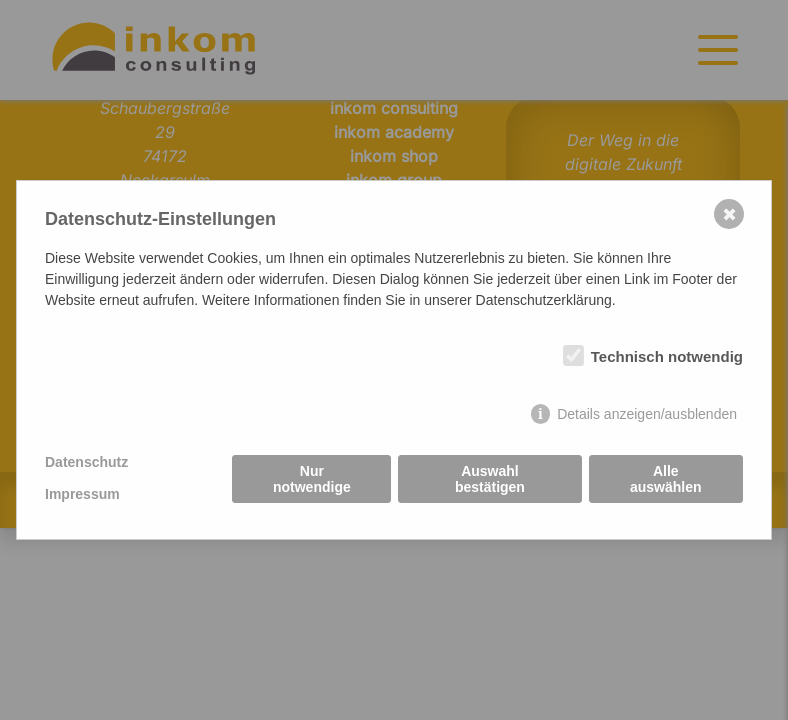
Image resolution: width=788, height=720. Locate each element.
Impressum (82, 494)
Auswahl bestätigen (490, 479)
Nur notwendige (312, 479)
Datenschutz (86, 462)
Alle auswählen (666, 479)
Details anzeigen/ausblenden (647, 414)
